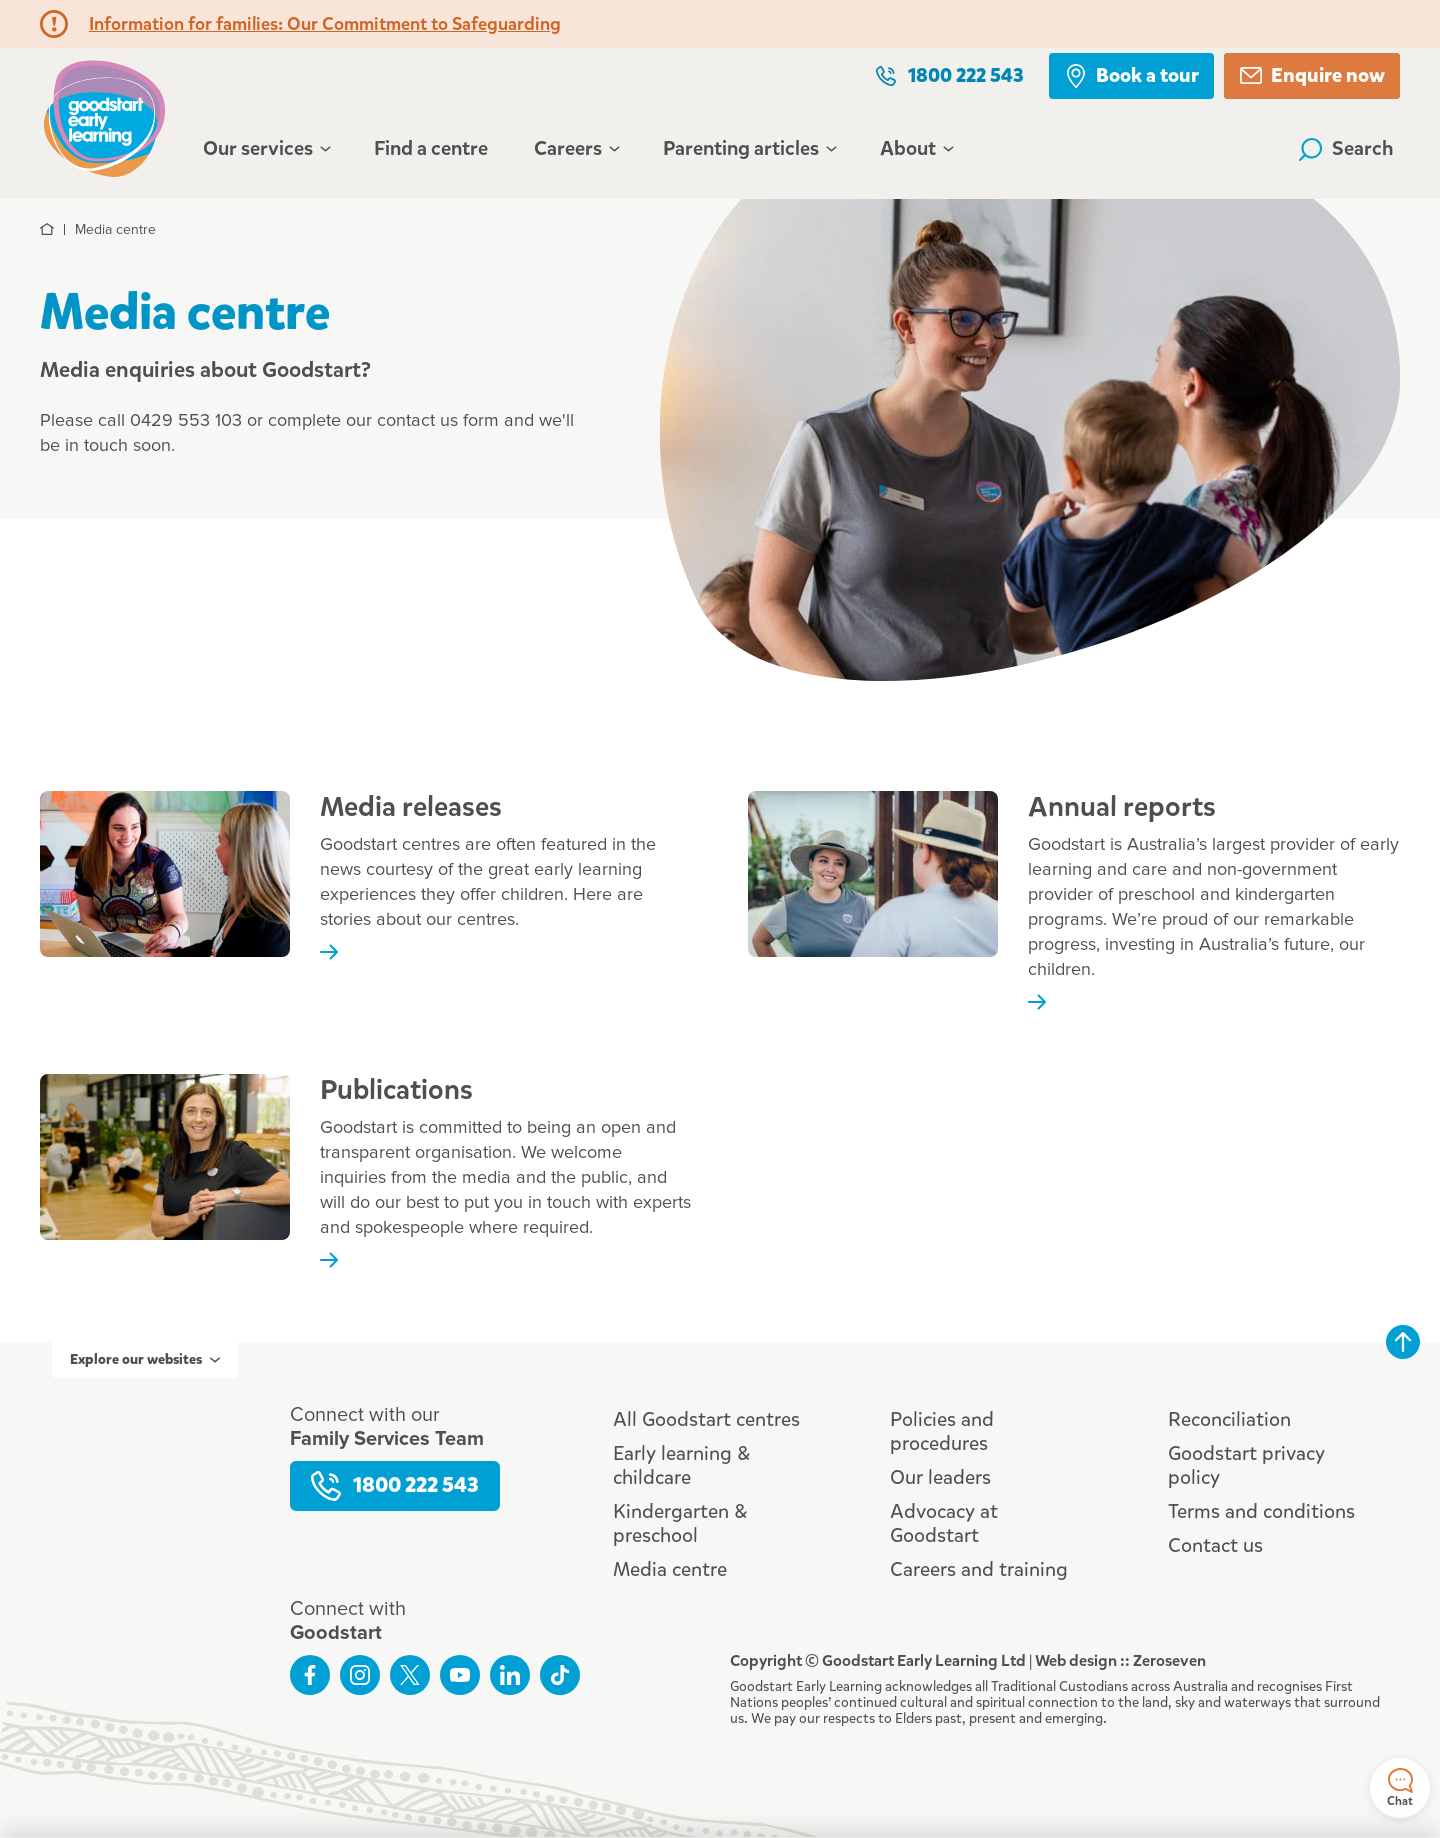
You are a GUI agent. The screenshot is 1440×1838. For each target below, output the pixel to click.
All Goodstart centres (706, 1419)
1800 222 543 (949, 75)
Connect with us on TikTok (560, 1675)
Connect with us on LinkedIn (510, 1675)
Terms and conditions (1261, 1511)
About (915, 149)
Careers (575, 149)
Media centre (670, 1569)
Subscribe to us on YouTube (460, 1675)
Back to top (1403, 1342)
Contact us (1215, 1545)
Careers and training (979, 1569)
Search (1346, 148)
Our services (265, 149)
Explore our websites (145, 1359)
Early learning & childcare (681, 1465)
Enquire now (1312, 75)
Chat (1400, 1788)
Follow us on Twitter (410, 1675)
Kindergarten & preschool (680, 1523)
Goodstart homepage (104, 116)
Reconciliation (1229, 1419)
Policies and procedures (942, 1431)
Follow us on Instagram (360, 1675)
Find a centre (431, 148)
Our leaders (940, 1477)
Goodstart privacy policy (1246, 1465)
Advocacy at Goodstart (944, 1523)
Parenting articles (748, 149)
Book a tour (1131, 75)
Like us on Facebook (310, 1675)
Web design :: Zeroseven (1120, 1660)
